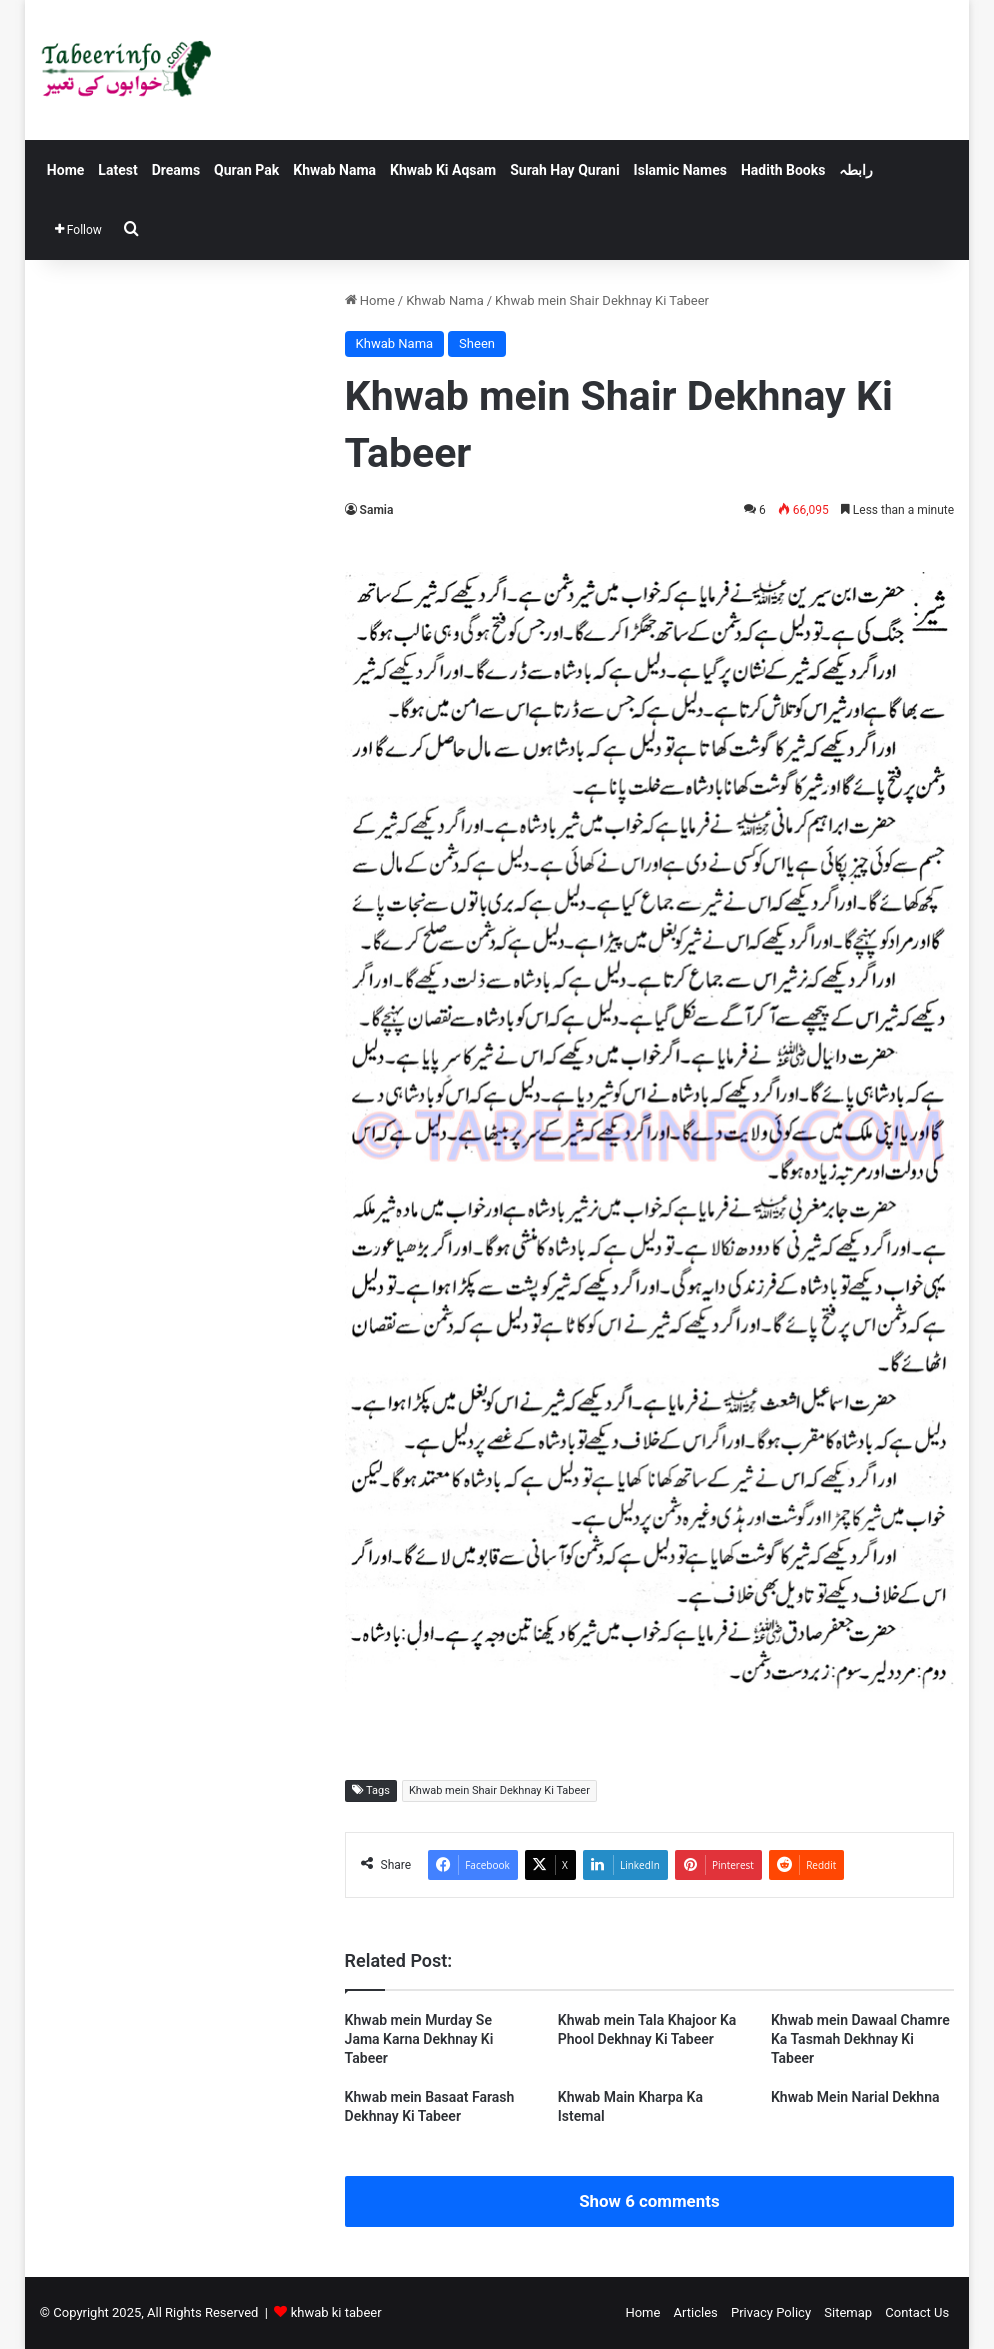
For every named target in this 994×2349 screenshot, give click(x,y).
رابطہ (856, 170)
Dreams (176, 170)
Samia (377, 510)
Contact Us (917, 2312)
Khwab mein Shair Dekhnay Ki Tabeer (499, 1790)
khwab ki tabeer (336, 2312)
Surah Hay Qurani (564, 170)
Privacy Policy (771, 2312)
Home (65, 170)
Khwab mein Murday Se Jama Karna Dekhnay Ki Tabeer (419, 2039)
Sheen (477, 343)
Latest (117, 170)
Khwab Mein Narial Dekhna (855, 2097)
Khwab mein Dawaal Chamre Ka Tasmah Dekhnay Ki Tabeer (860, 2039)
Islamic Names (680, 170)
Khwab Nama (334, 170)
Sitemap (848, 2312)
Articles (696, 2312)
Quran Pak (246, 170)
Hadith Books (783, 170)
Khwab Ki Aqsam (443, 170)
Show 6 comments (649, 2201)
